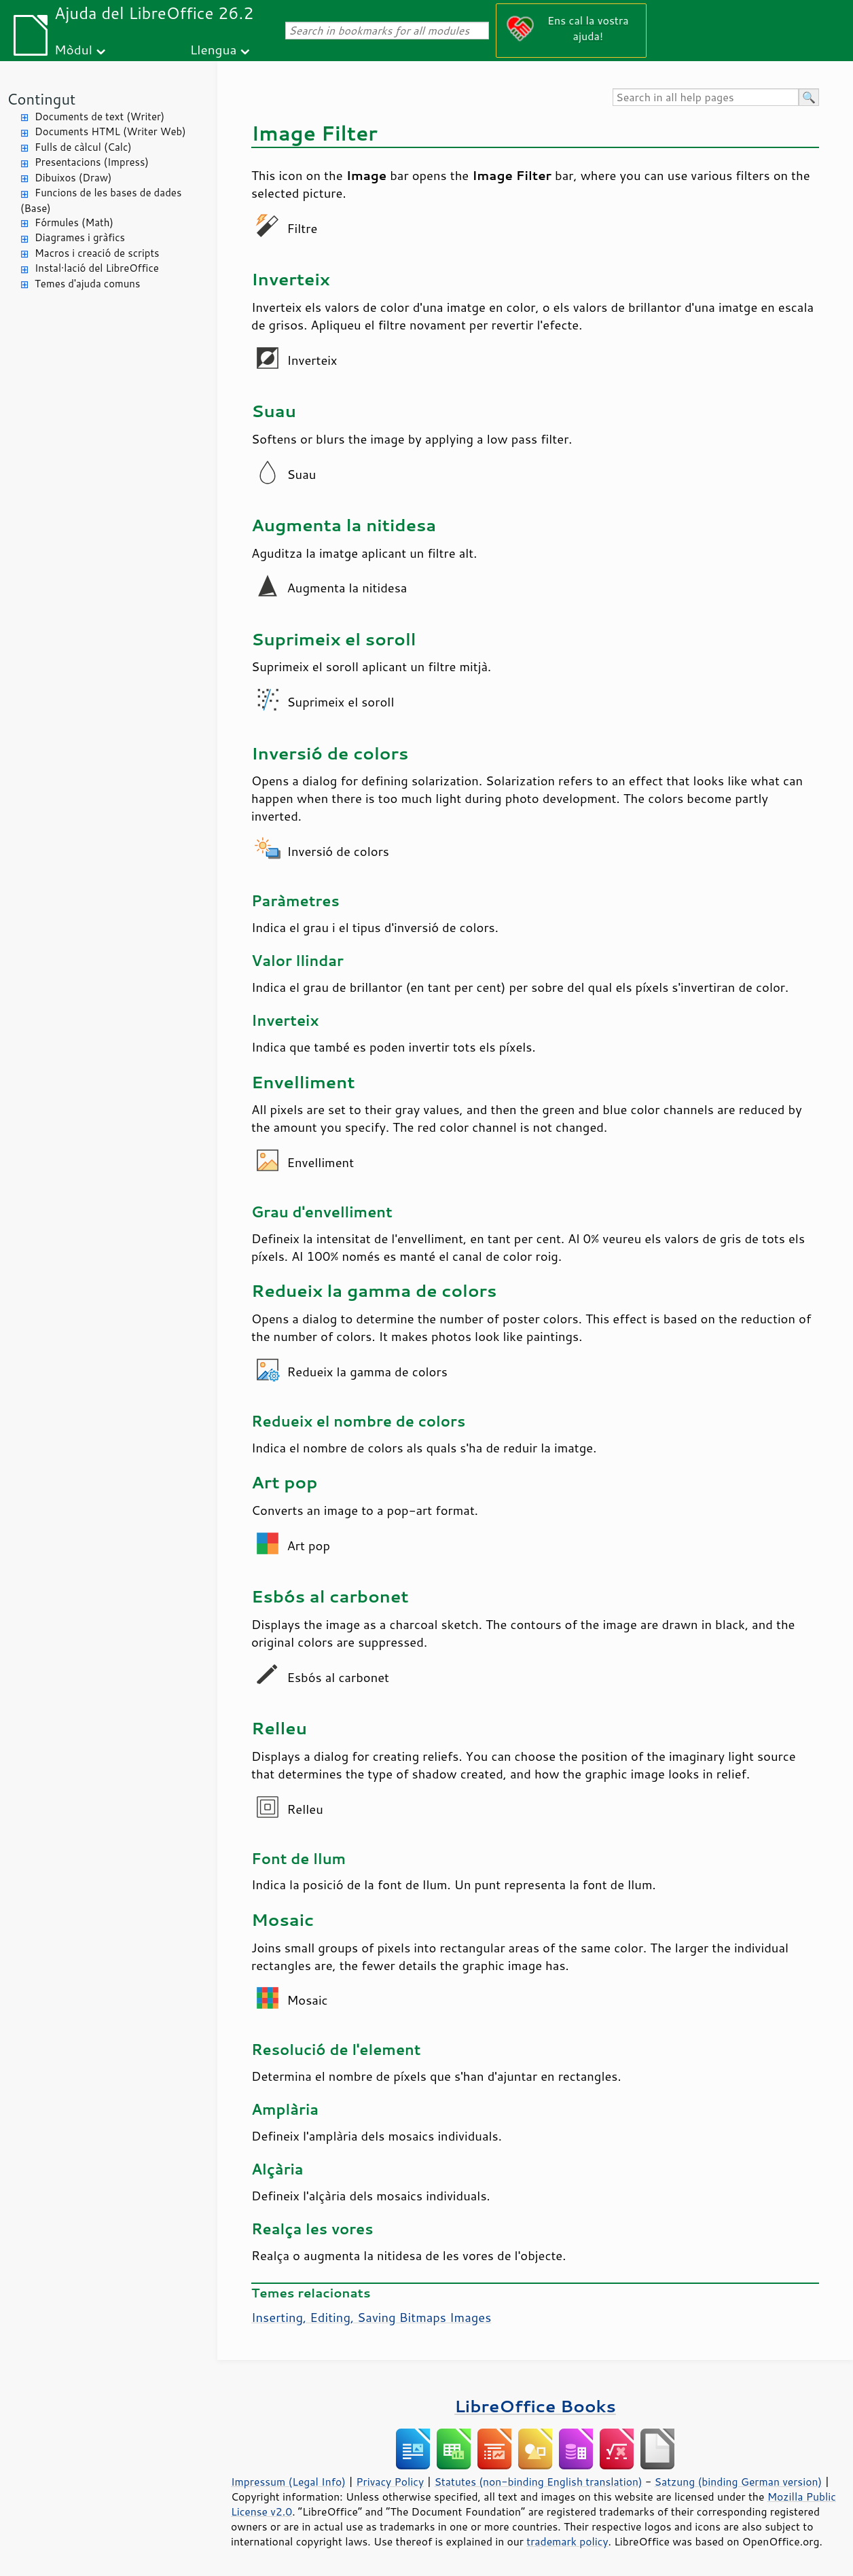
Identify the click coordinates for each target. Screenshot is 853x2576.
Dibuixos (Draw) (73, 178)
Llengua (213, 49)
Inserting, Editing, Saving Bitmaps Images (371, 2317)
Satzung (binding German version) (738, 2481)
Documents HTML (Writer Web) (110, 131)
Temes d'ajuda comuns (87, 283)
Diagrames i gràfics (80, 237)
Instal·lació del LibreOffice (97, 268)
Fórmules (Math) (74, 222)
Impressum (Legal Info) (288, 2481)
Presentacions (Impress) (92, 162)
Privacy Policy (390, 2481)
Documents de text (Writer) (99, 116)
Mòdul (73, 49)
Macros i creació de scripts (97, 253)
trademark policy (567, 2541)
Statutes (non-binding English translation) (538, 2481)
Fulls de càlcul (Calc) (83, 147)
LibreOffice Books (535, 2406)
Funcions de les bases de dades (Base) (100, 200)
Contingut (41, 98)
